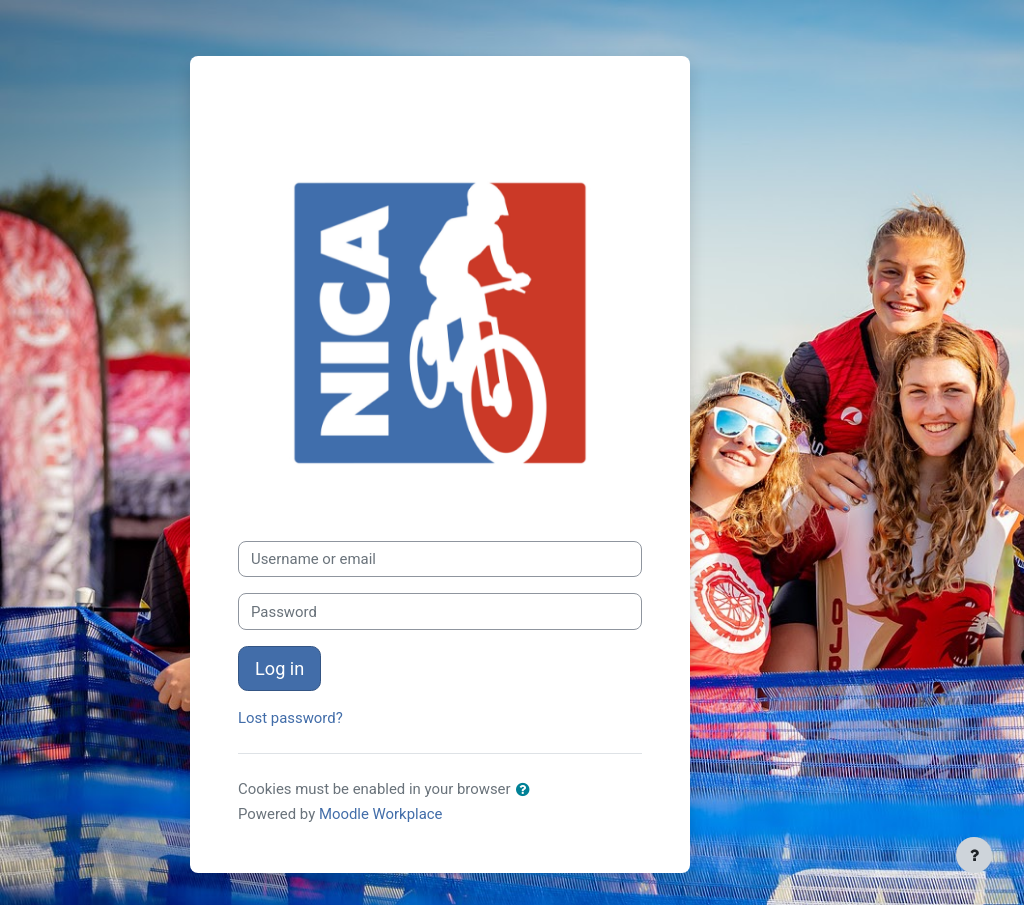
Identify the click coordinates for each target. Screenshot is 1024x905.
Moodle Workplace (381, 814)
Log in (279, 668)
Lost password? (290, 718)
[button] (527, 790)
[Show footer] (974, 855)
